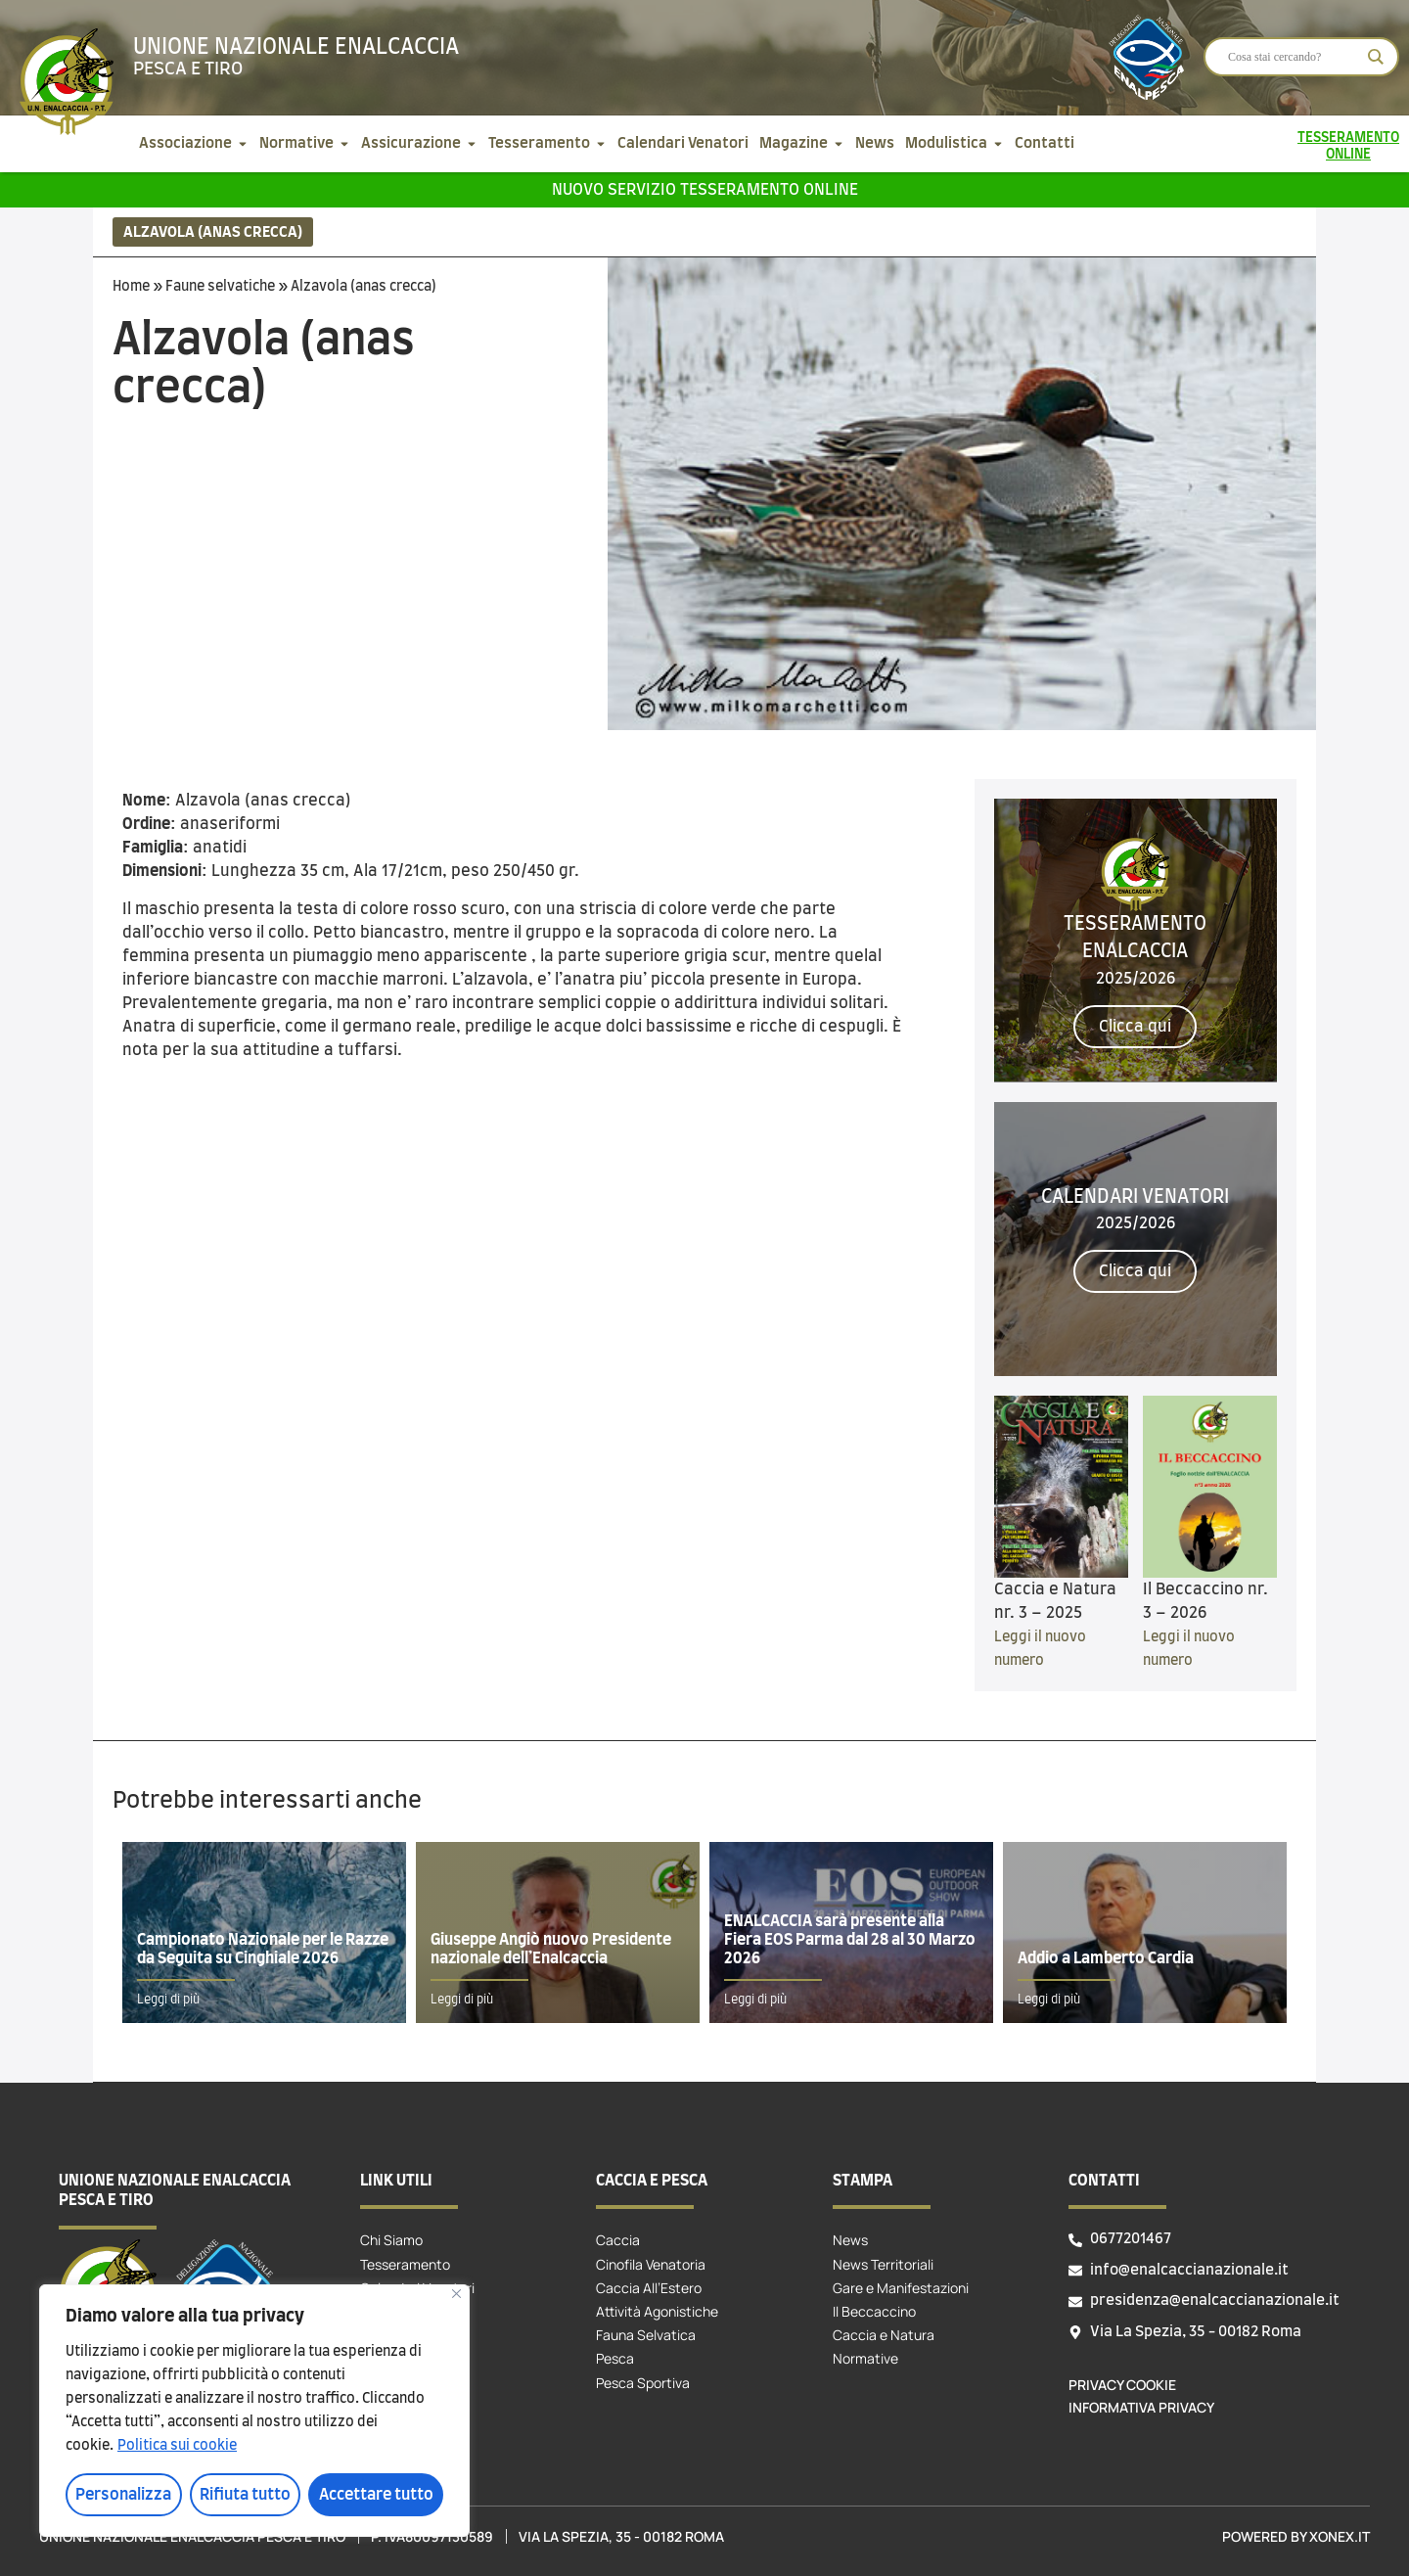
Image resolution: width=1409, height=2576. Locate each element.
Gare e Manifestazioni (901, 2287)
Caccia (618, 2240)
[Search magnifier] (1375, 57)
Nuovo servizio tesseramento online (705, 190)
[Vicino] (456, 2293)
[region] (254, 2410)
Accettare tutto (376, 2495)
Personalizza (123, 2495)
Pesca (615, 2358)
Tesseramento (405, 2264)
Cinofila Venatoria (650, 2264)
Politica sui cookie (177, 2446)
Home (131, 287)
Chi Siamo (391, 2240)
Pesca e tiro (188, 69)
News (850, 2240)
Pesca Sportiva (643, 2382)
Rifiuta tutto (245, 2495)
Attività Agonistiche (657, 2311)
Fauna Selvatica (646, 2334)
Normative (865, 2358)
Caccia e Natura (883, 2334)
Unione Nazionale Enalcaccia (296, 47)
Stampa (862, 2180)
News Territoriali (883, 2264)
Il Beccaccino (874, 2311)
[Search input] (1292, 57)
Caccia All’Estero (649, 2287)
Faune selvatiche (220, 287)
